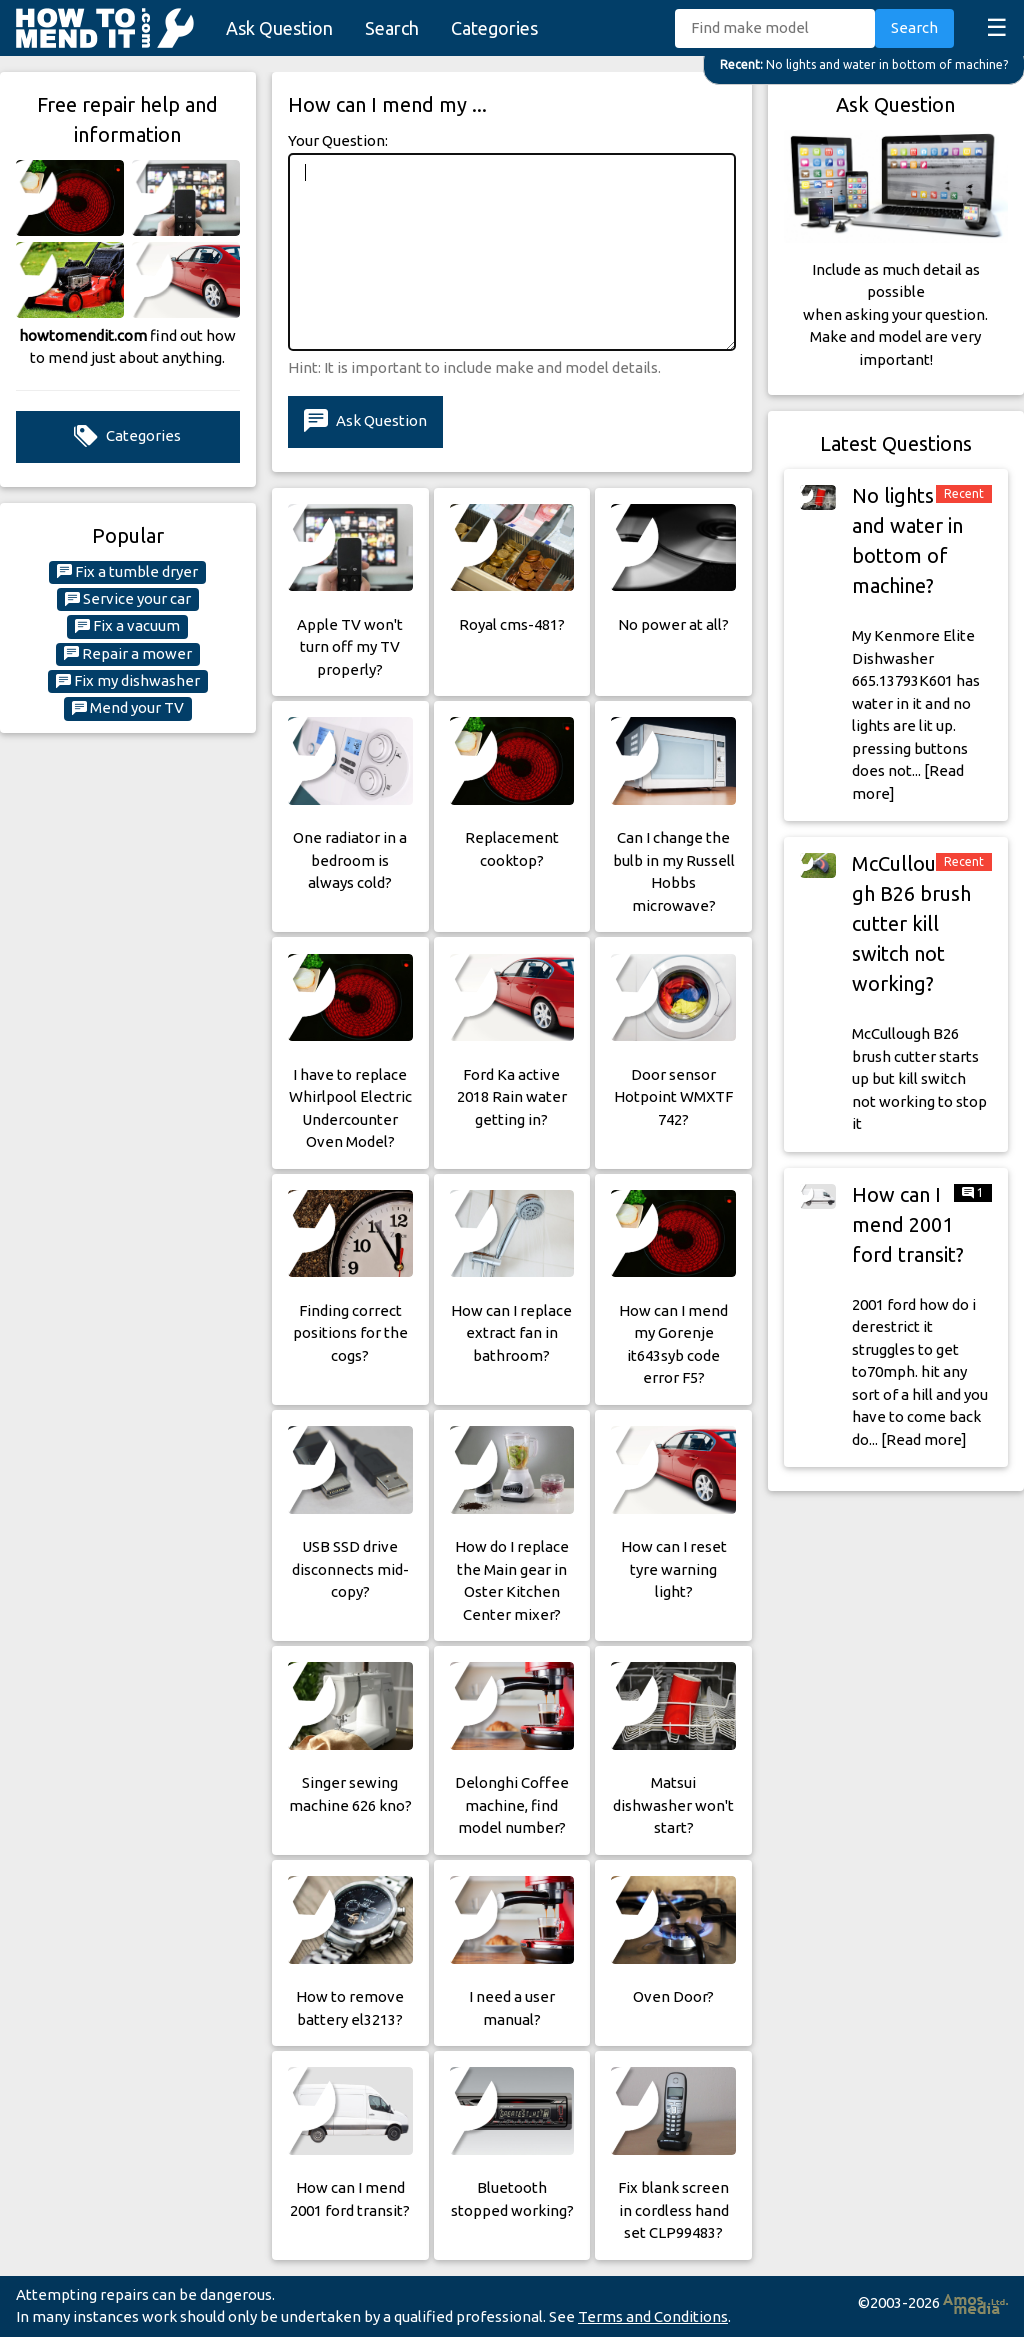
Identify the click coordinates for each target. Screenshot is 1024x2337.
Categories (494, 28)
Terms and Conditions (653, 2316)
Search (392, 28)
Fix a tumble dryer (127, 572)
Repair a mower (128, 654)
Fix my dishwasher (128, 681)
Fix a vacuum (127, 626)
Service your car (128, 599)
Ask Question (279, 28)
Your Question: (338, 140)
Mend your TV (128, 708)
